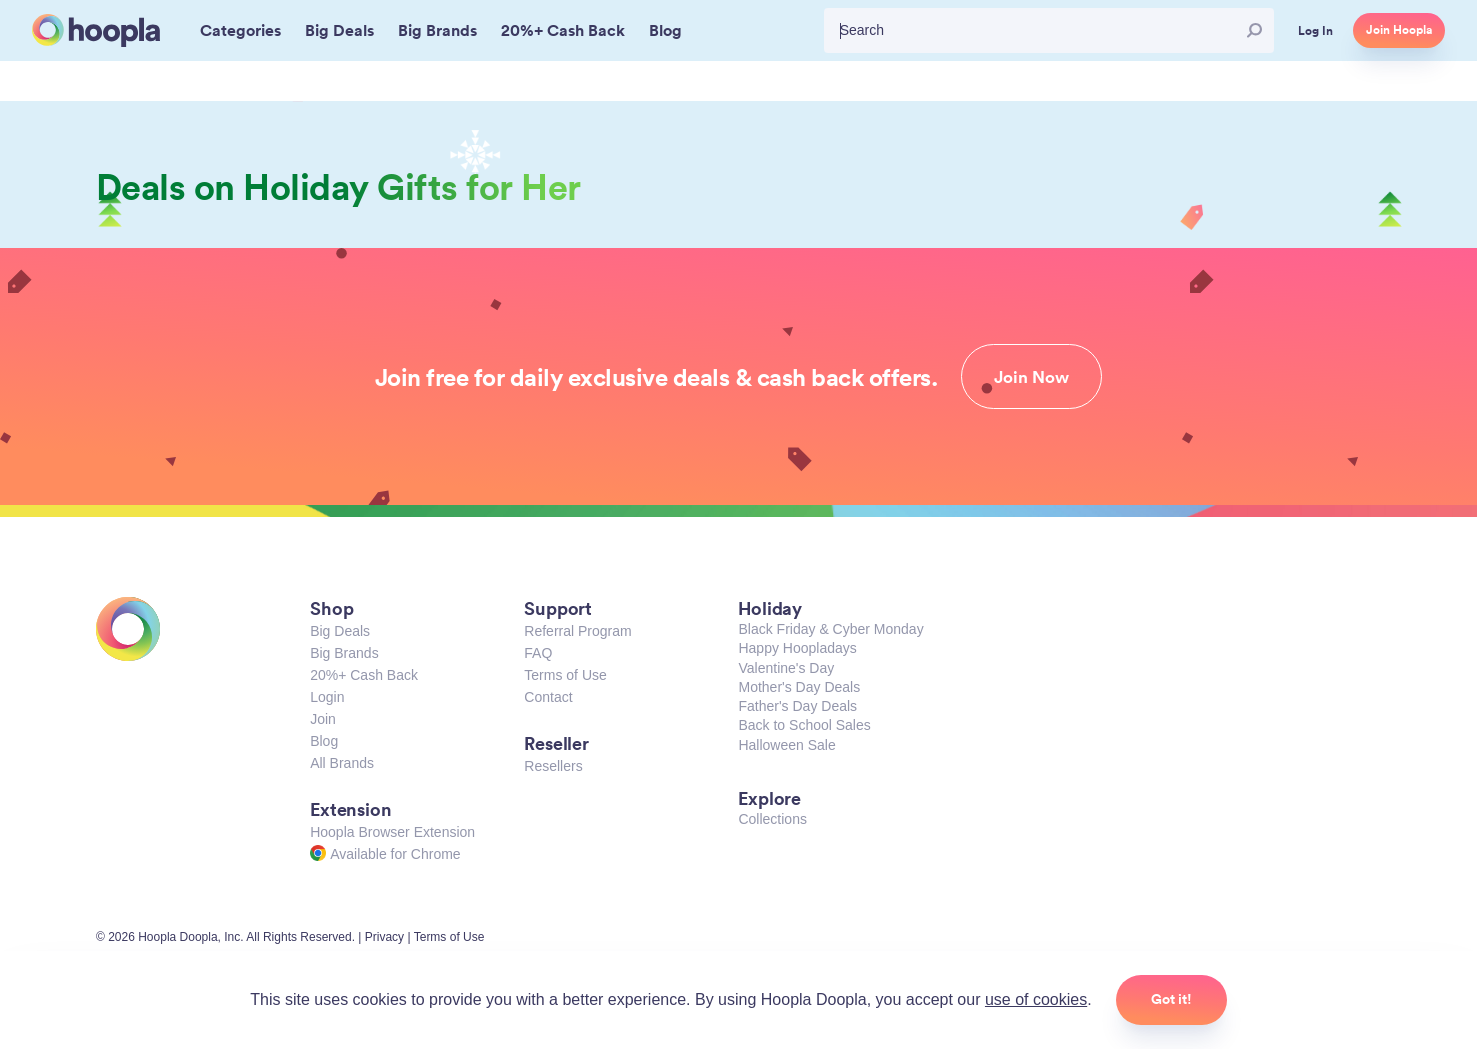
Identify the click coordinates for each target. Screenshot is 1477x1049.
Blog (324, 741)
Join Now (1031, 377)
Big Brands (344, 653)
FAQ (538, 653)
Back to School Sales (804, 725)
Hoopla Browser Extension (392, 832)
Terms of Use (565, 675)
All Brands (342, 763)
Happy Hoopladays (797, 648)
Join (323, 719)
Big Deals (340, 631)
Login (327, 697)
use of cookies (1036, 999)
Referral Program (577, 631)
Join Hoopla (1399, 30)
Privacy (384, 937)
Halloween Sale (786, 745)
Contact (548, 697)
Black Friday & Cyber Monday (830, 629)
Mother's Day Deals (799, 687)
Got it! (1171, 999)
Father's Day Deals (797, 706)
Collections (772, 819)
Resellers (553, 766)
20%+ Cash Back (364, 675)
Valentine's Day (786, 668)
